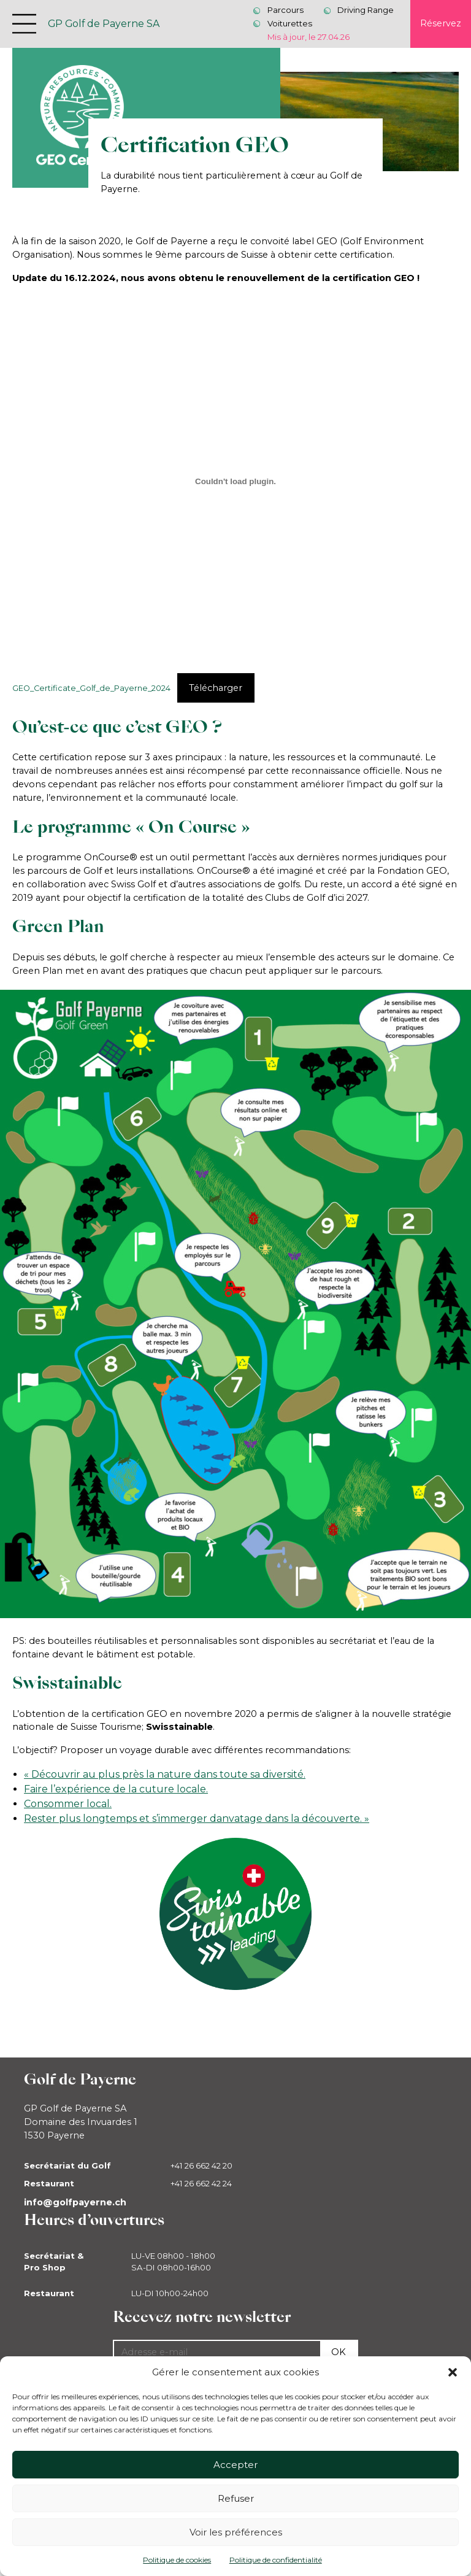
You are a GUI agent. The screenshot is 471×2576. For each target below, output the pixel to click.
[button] (452, 2372)
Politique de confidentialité (275, 2559)
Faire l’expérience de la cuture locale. (116, 1789)
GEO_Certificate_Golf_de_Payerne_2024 (91, 688)
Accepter (235, 2464)
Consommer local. (68, 1804)
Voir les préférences (236, 2532)
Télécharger (215, 687)
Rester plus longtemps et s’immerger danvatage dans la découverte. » (196, 1818)
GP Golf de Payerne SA (103, 23)
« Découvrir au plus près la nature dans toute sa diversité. (164, 1774)
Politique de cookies (177, 2559)
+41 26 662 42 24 (201, 2183)
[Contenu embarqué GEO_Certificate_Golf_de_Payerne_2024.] (235, 481)
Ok (338, 2352)
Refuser (236, 2498)
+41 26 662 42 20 (201, 2165)
